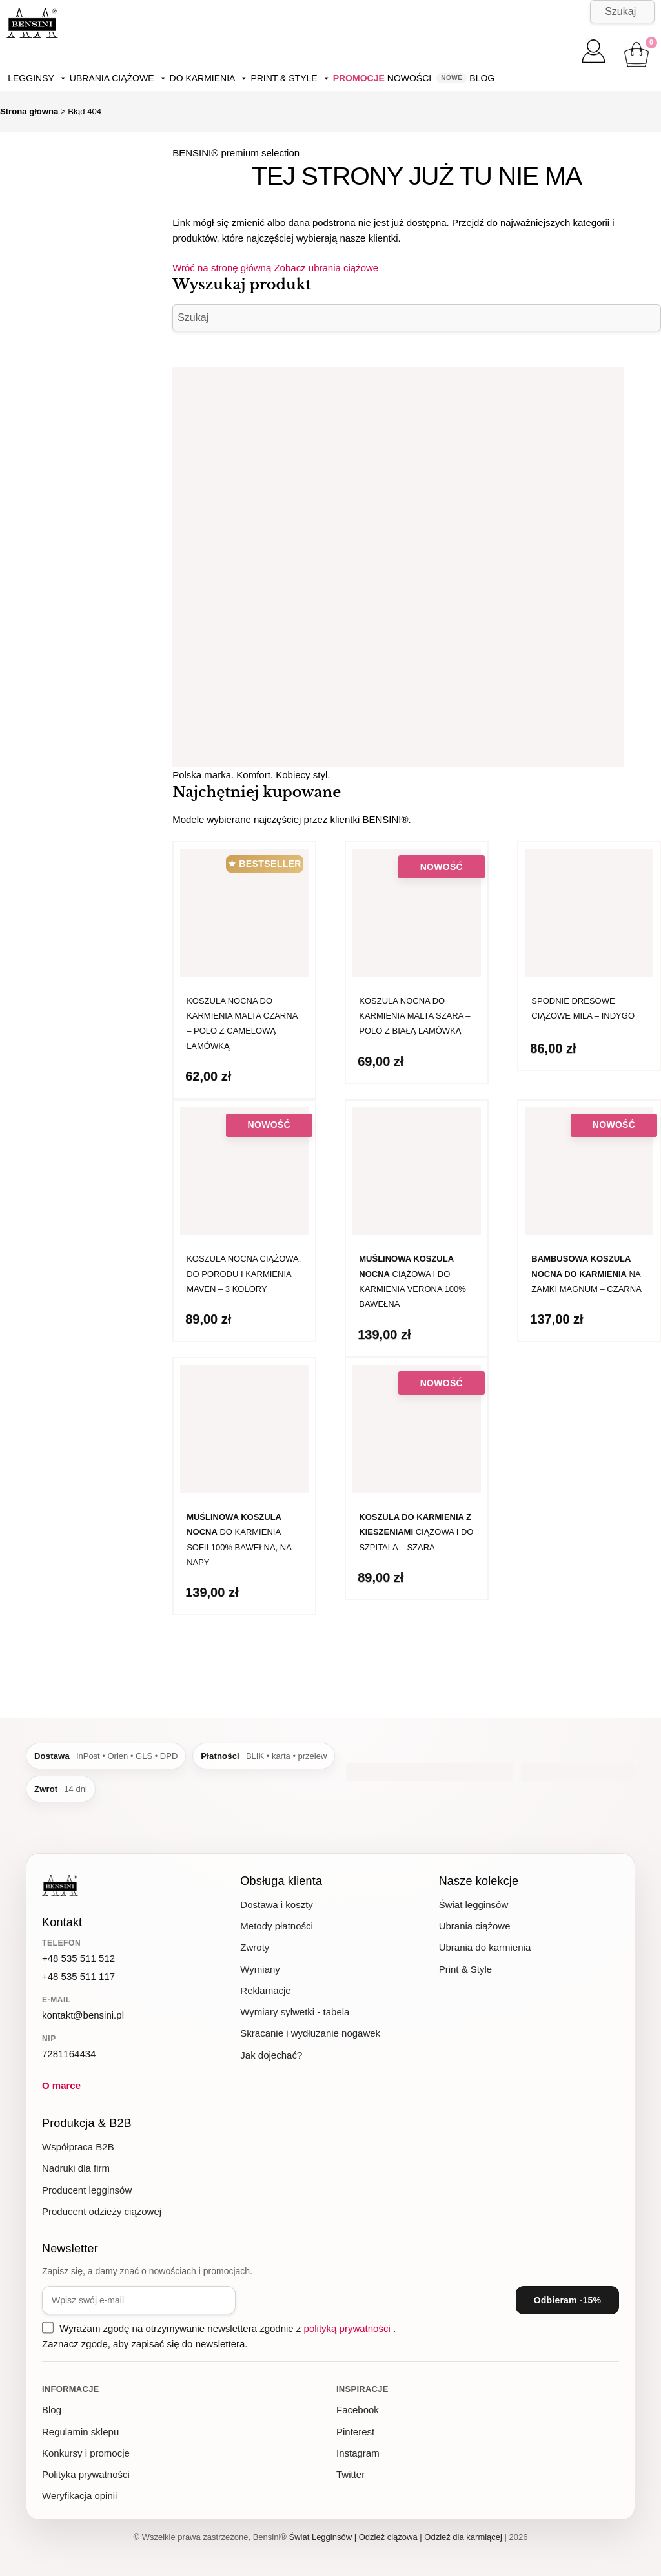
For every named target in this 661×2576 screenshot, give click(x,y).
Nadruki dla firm (76, 2168)
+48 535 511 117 (78, 1976)
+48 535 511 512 (78, 1958)
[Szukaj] (622, 11)
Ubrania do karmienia (485, 1947)
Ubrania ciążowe (118, 78)
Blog (481, 78)
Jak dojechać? (271, 2055)
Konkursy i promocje (86, 2452)
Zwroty (254, 1947)
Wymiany (260, 1969)
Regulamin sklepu (80, 2431)
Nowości (409, 78)
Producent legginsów (87, 2190)
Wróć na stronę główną (223, 267)
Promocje (359, 78)
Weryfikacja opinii (79, 2495)
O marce (61, 2085)
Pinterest (355, 2431)
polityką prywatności (348, 2328)
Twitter (350, 2474)
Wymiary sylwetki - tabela (294, 2011)
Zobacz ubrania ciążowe (326, 267)
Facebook (357, 2409)
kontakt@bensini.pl (83, 2015)
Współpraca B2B (78, 2146)
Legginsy (37, 78)
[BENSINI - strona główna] (60, 1887)
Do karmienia (209, 78)
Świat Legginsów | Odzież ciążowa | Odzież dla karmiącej (395, 2537)
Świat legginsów (474, 1904)
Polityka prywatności (86, 2474)
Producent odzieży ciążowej (101, 2211)
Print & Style (290, 78)
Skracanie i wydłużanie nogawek (310, 2033)
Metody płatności (276, 1925)
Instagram (358, 2452)
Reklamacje (265, 1990)
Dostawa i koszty (276, 1904)
